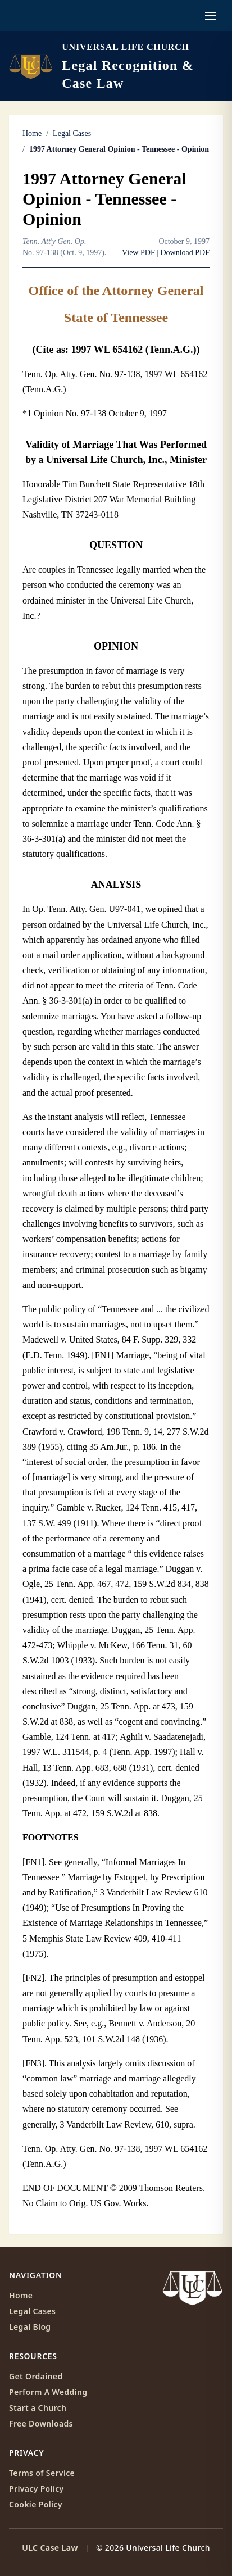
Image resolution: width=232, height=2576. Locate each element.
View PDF (138, 252)
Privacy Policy (36, 2488)
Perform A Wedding (48, 2392)
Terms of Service (42, 2473)
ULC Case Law (50, 2547)
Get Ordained (36, 2376)
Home (32, 133)
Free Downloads (41, 2423)
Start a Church (37, 2407)
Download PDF (185, 252)
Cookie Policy (35, 2504)
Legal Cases (72, 133)
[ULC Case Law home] (116, 66)
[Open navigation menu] (210, 15)
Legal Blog (30, 2326)
